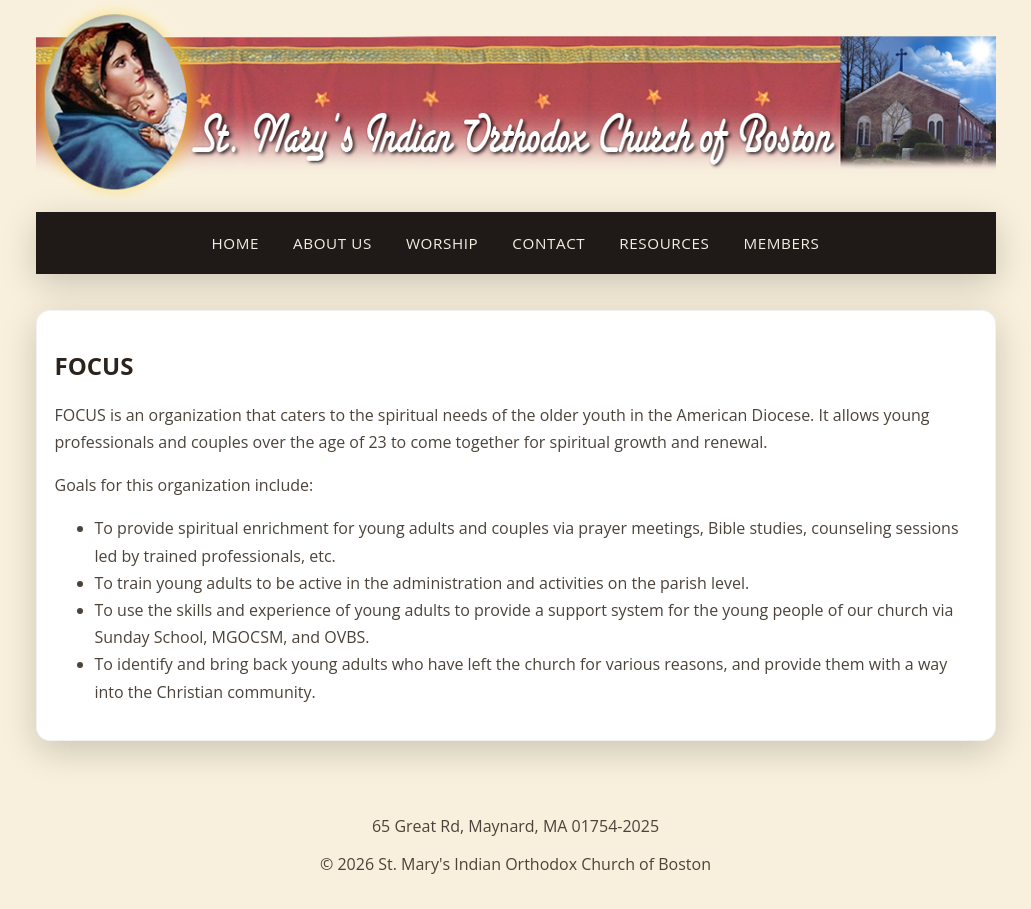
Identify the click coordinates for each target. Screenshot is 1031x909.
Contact (548, 243)
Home (236, 243)
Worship (442, 243)
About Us (332, 243)
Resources (664, 243)
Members (782, 243)
